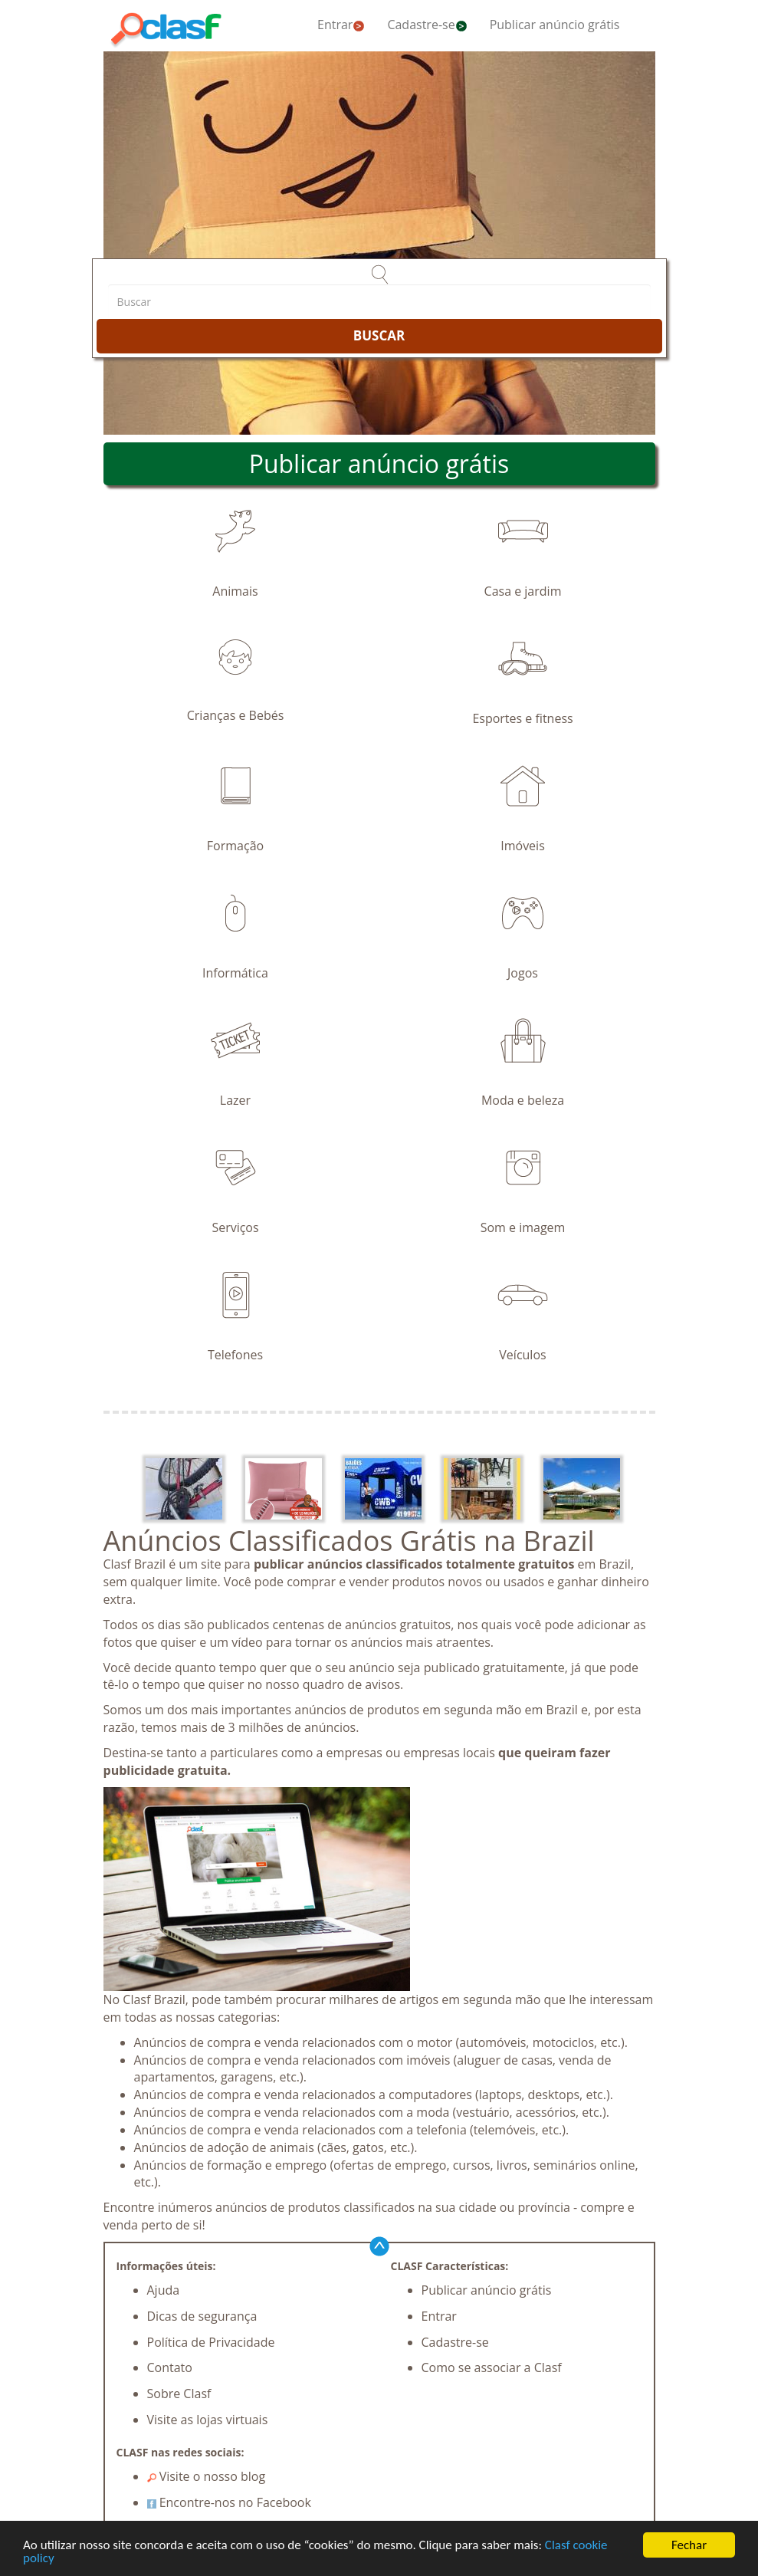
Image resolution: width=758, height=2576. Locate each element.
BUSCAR (379, 335)
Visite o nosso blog (206, 2476)
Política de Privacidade (211, 2342)
